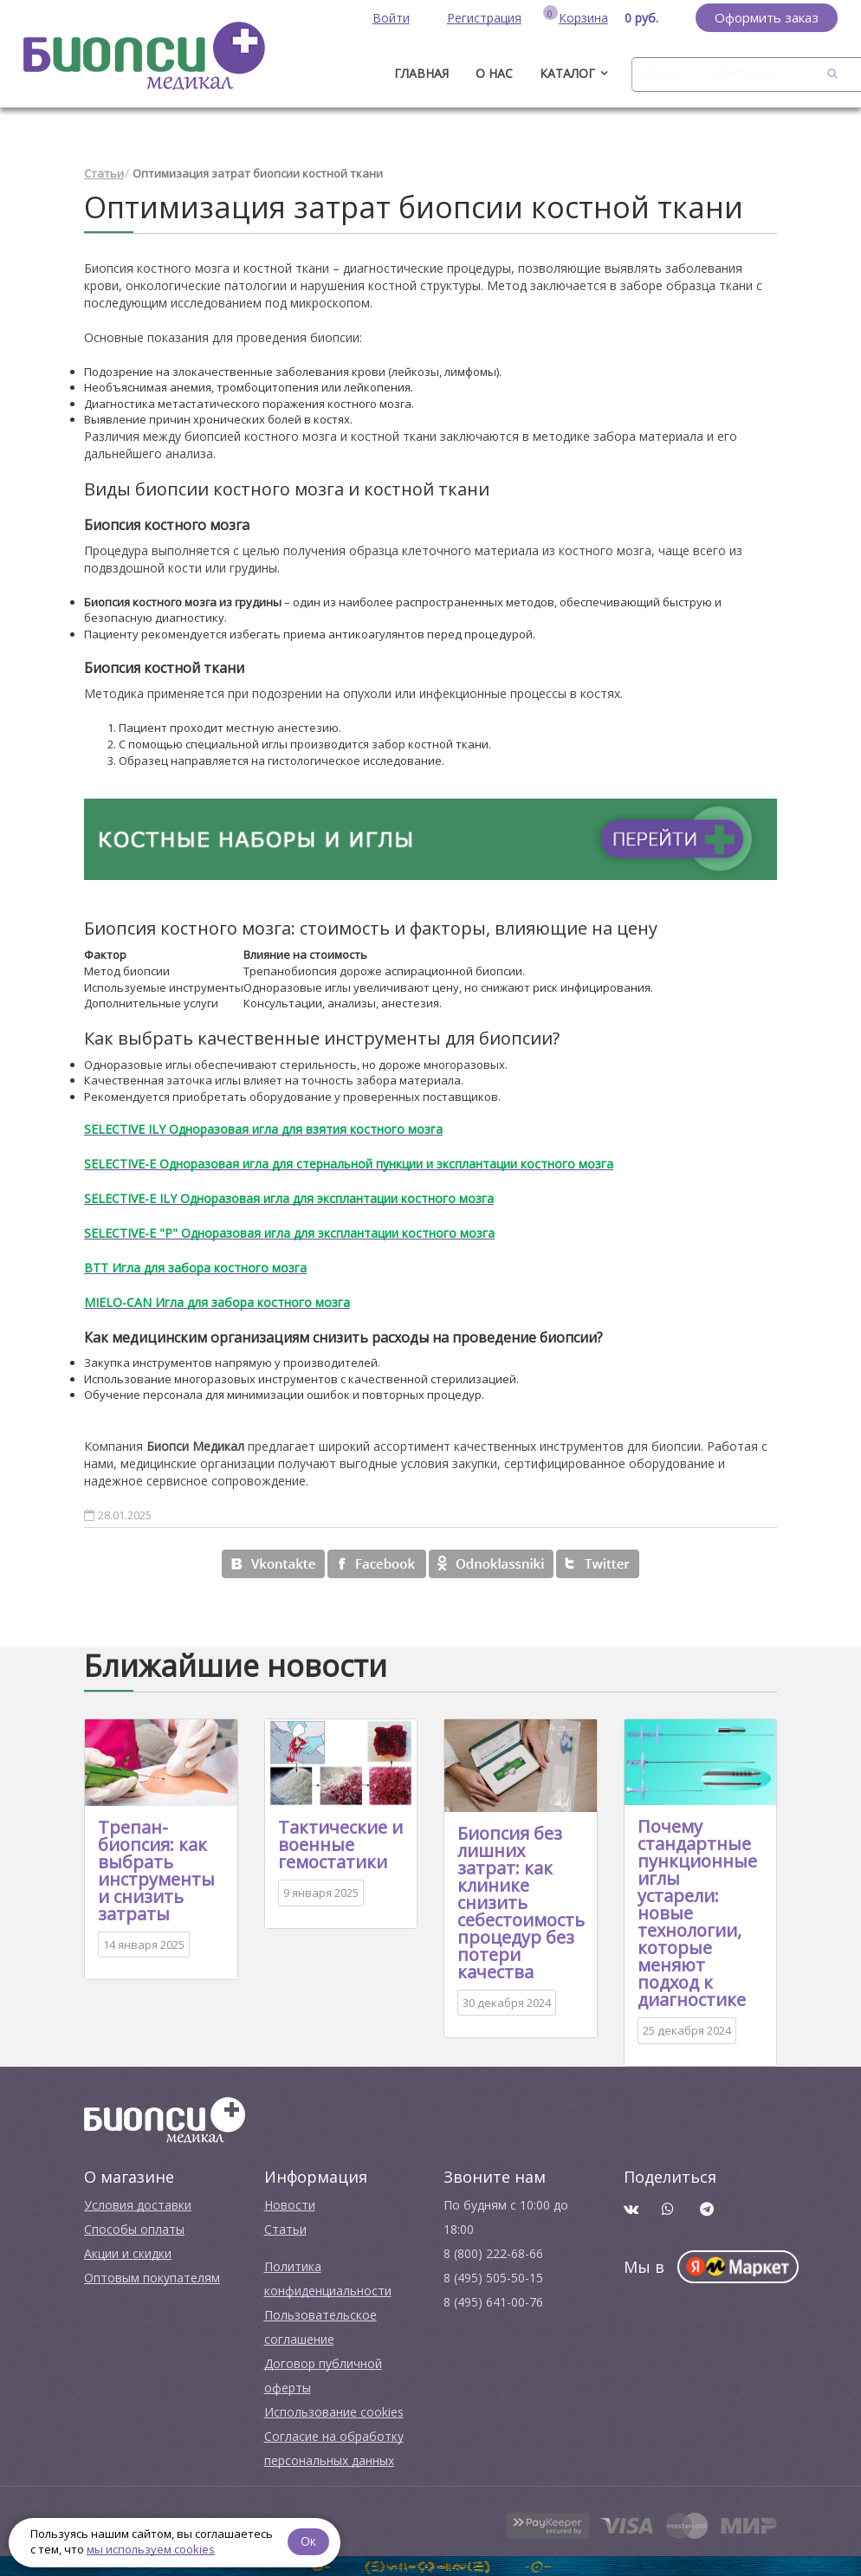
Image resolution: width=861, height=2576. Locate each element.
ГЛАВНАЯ (421, 73)
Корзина (583, 18)
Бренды (659, 73)
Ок (309, 2541)
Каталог (567, 73)
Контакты (745, 73)
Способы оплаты (134, 2228)
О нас (494, 73)
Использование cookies (334, 2411)
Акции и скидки (128, 2252)
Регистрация (484, 18)
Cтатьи (285, 2228)
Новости (289, 2204)
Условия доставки (137, 2204)
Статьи (104, 173)
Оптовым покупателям (152, 2277)
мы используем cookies (151, 2549)
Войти (391, 18)
